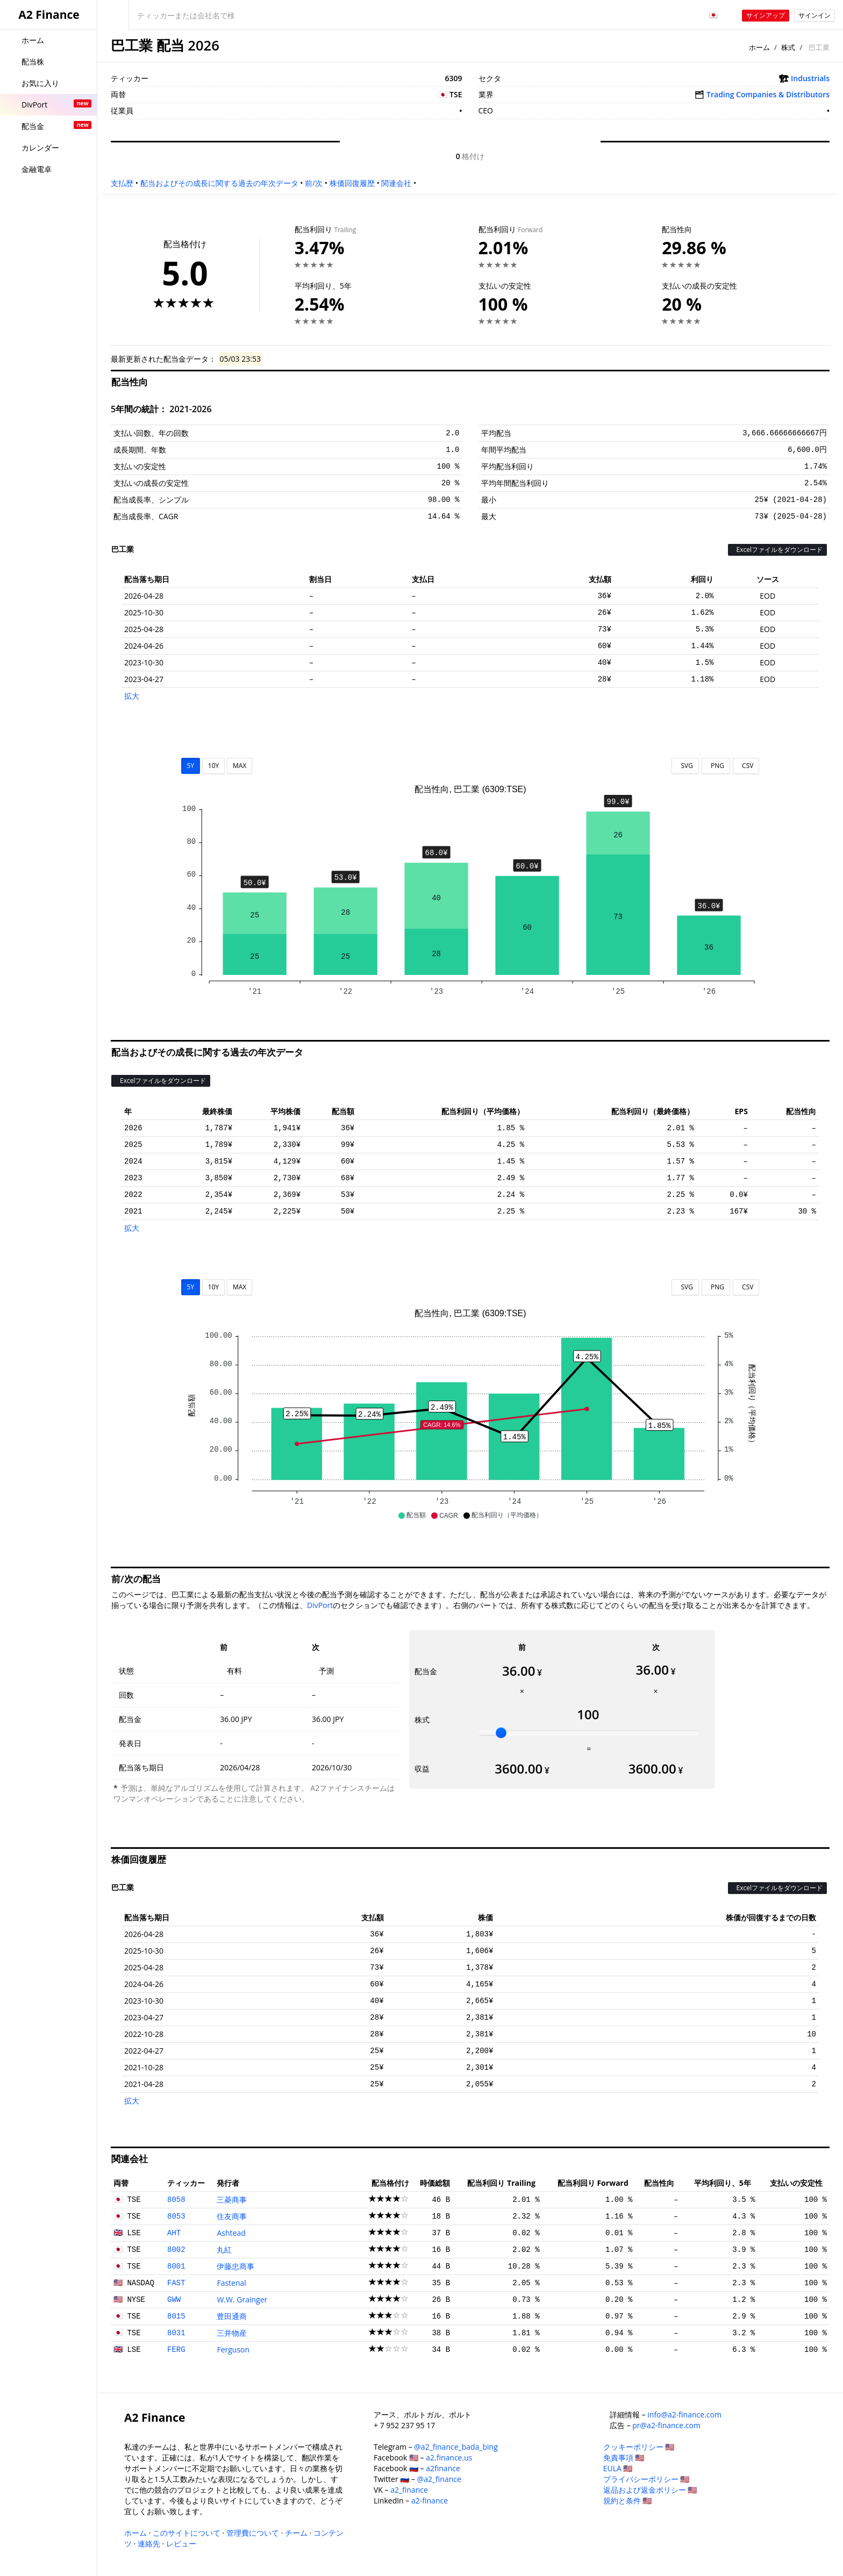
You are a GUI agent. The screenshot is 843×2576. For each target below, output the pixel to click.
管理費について (252, 2533)
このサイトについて (186, 2533)
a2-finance (429, 2500)
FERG (176, 2349)
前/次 (314, 183)
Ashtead (231, 2233)
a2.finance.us (449, 2457)
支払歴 (122, 183)
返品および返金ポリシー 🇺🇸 (650, 2490)
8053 (176, 2216)
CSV (746, 765)
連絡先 (149, 2543)
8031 (176, 2333)
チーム (296, 2533)
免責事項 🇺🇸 (624, 2457)
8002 (176, 2249)
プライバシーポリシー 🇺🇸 (646, 2479)
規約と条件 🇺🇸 (627, 2500)
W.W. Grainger (242, 2299)
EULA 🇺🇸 (618, 2468)
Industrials (810, 78)
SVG (685, 765)
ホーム (759, 47)
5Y (191, 765)
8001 (176, 2266)
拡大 (131, 696)
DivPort (320, 1605)
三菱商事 (232, 2199)
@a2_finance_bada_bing (455, 2447)
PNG (716, 765)
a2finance (443, 2468)
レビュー (181, 2543)
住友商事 (232, 2216)
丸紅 (224, 2249)
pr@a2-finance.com (666, 2425)
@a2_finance (439, 2479)
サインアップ (765, 15)
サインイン (814, 15)
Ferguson (233, 2349)
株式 (788, 47)
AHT (174, 2233)
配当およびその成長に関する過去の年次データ (219, 183)
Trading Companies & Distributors (768, 94)
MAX (239, 765)
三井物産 (232, 2333)
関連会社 (396, 183)
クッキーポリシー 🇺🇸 (639, 2447)
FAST (176, 2283)
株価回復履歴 (352, 183)
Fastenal (231, 2283)
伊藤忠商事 (235, 2266)
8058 (176, 2199)
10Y (213, 765)
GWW (174, 2299)
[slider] (501, 1732)
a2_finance (409, 2490)
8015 (176, 2316)
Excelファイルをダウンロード (777, 549)
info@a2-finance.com (684, 2414)
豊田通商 (232, 2316)
